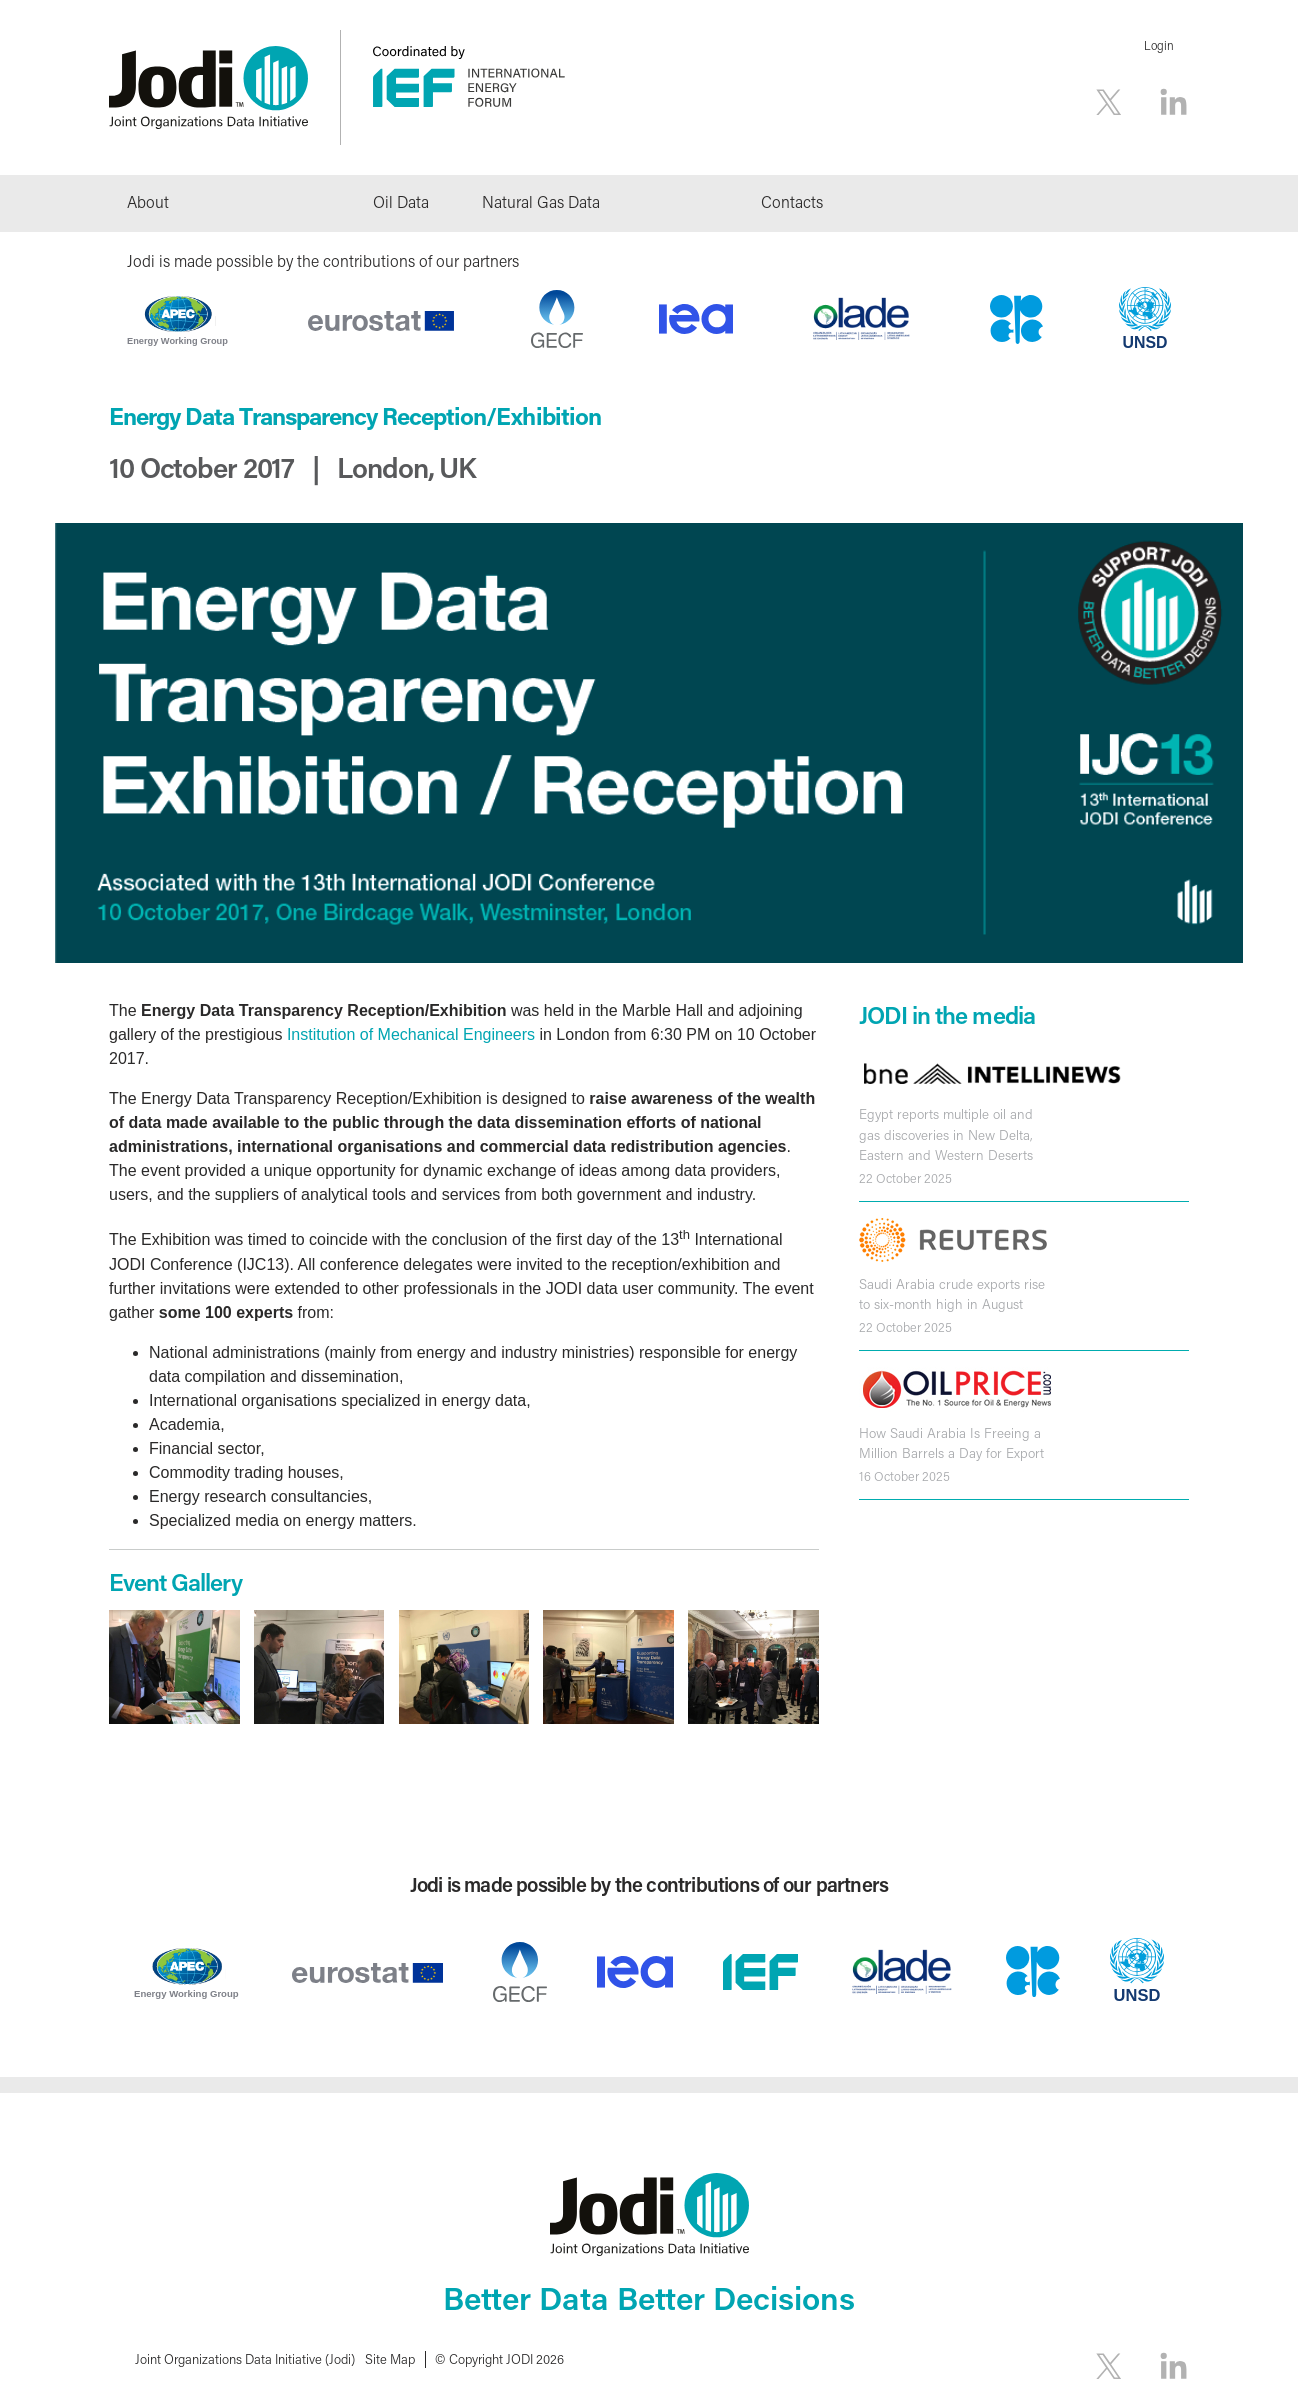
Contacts (792, 201)
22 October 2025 (905, 1178)
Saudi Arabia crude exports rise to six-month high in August (952, 1294)
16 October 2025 (904, 1476)
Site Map (390, 2358)
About (148, 201)
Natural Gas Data (541, 201)
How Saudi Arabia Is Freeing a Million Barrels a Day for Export (951, 1443)
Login (1159, 45)
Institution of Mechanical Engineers (413, 1034)
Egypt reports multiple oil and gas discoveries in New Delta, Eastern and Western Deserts (946, 1134)
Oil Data (401, 201)
